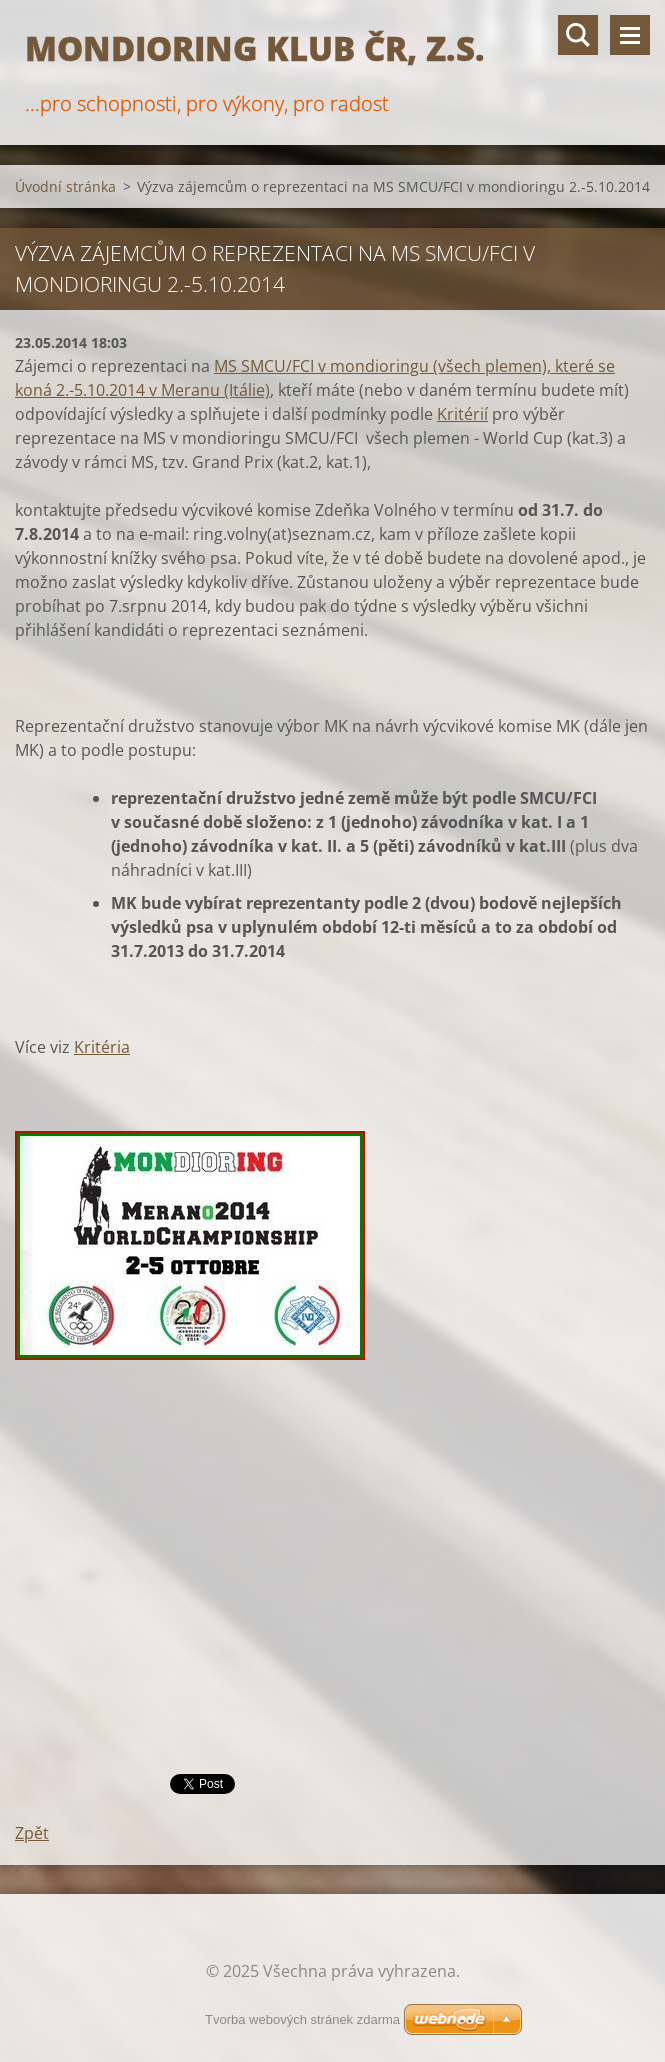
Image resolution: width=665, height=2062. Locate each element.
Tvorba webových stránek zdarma (302, 2019)
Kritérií (462, 414)
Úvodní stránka (65, 186)
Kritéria (102, 1047)
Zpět (32, 1833)
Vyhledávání (578, 35)
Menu (630, 35)
